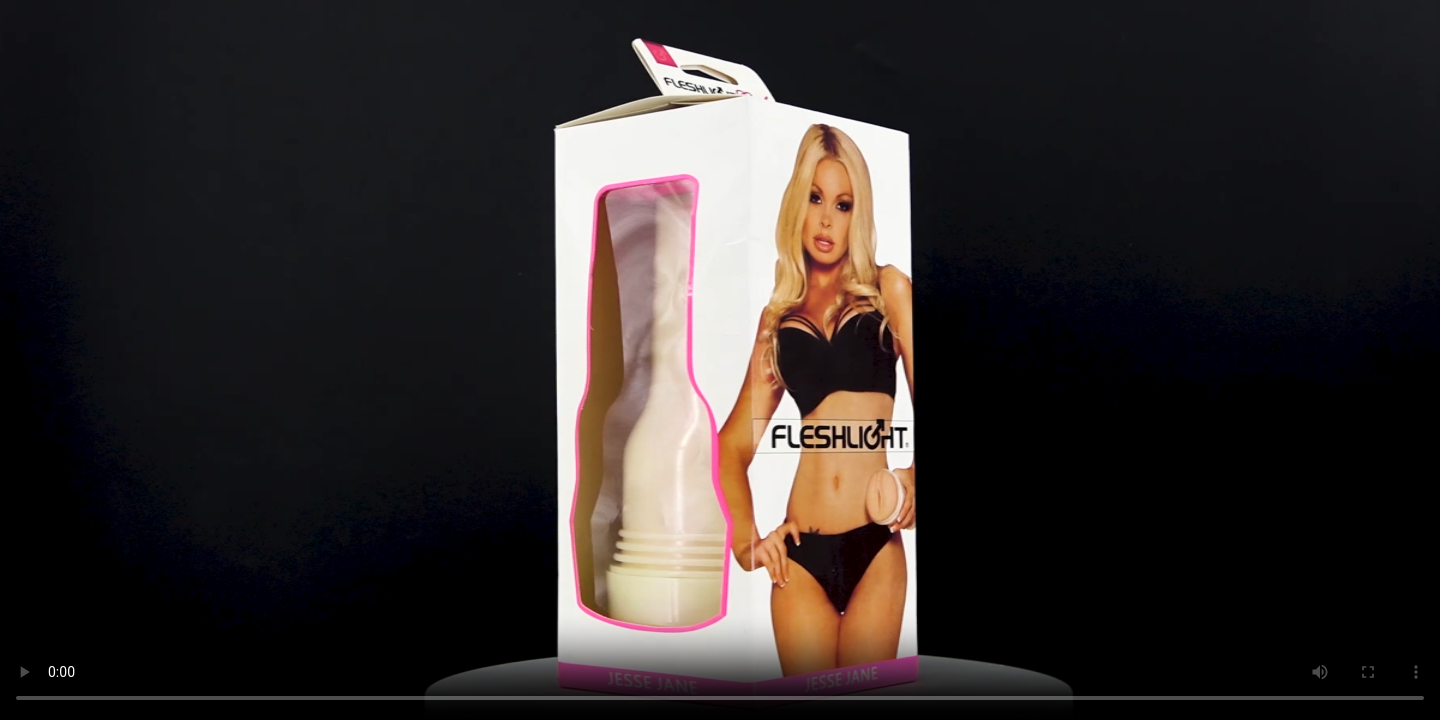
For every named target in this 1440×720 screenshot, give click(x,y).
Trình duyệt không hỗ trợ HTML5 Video (720, 360)
